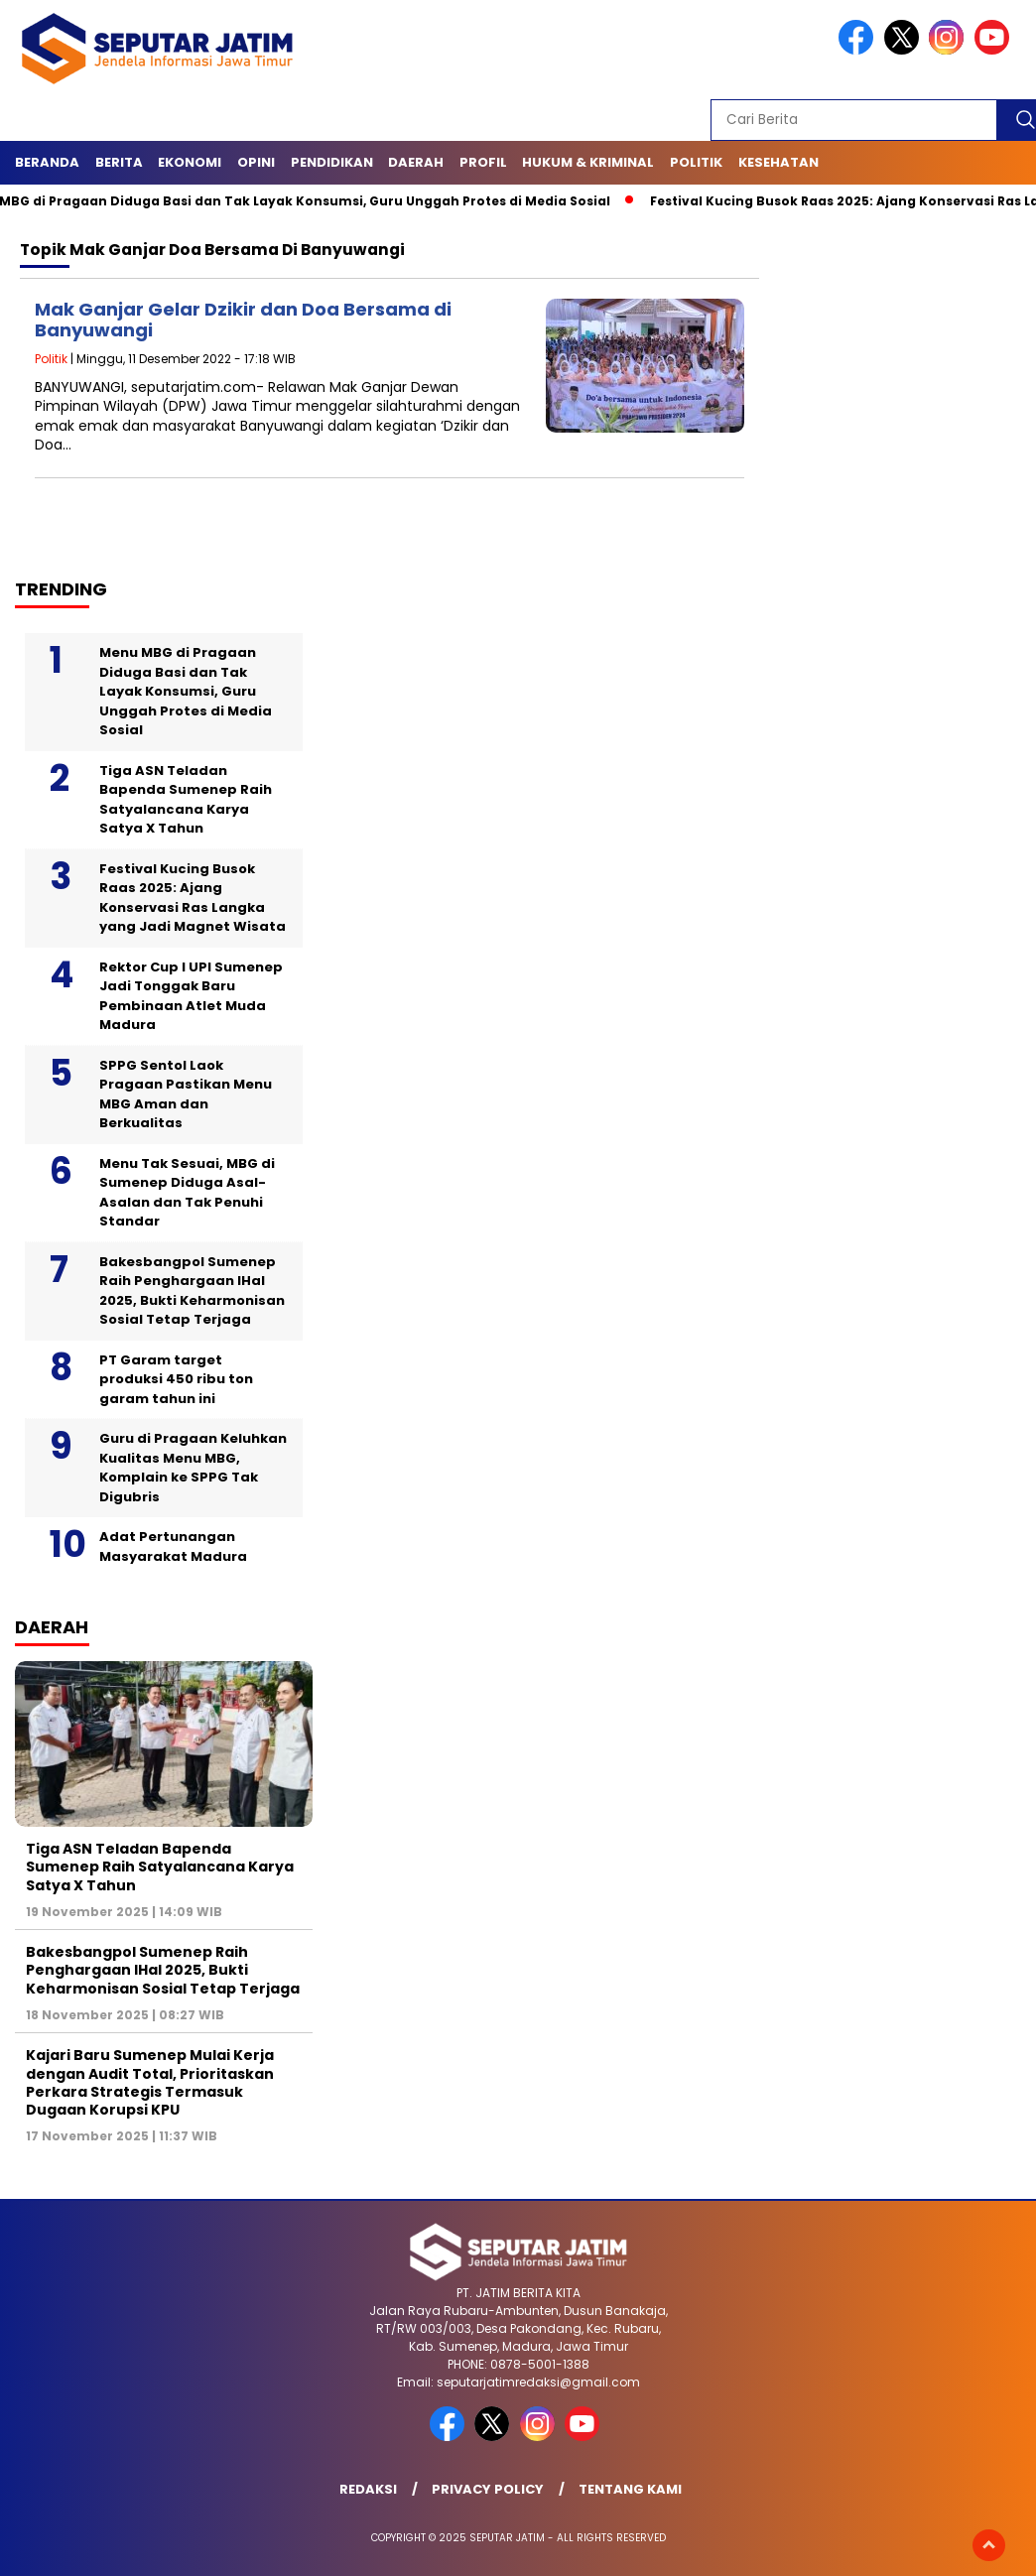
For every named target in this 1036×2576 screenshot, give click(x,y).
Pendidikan (332, 162)
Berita (119, 162)
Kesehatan (778, 162)
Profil (483, 162)
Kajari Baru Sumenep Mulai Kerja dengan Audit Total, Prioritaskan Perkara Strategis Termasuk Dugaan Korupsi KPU (150, 2082)
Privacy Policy (488, 2489)
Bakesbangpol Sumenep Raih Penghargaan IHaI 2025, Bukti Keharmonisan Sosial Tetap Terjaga (192, 1291)
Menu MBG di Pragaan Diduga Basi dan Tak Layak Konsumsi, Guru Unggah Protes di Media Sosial (185, 691)
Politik (696, 162)
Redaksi (368, 2489)
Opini (256, 162)
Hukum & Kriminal (588, 162)
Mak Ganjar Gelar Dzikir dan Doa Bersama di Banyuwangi (243, 320)
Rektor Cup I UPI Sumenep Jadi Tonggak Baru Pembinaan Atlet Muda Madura (191, 996)
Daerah (416, 162)
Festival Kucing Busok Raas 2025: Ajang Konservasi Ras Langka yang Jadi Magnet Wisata (192, 898)
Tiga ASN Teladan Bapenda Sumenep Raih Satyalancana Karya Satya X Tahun (185, 799)
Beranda (47, 162)
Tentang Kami (630, 2489)
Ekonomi (189, 162)
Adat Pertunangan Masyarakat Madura (173, 1546)
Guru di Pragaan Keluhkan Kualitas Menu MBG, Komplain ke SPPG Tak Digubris (193, 1467)
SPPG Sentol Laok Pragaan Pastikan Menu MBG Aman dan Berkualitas (185, 1094)
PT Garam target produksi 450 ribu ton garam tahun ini (176, 1379)
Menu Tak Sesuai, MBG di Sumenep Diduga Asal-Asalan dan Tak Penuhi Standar (187, 1192)
